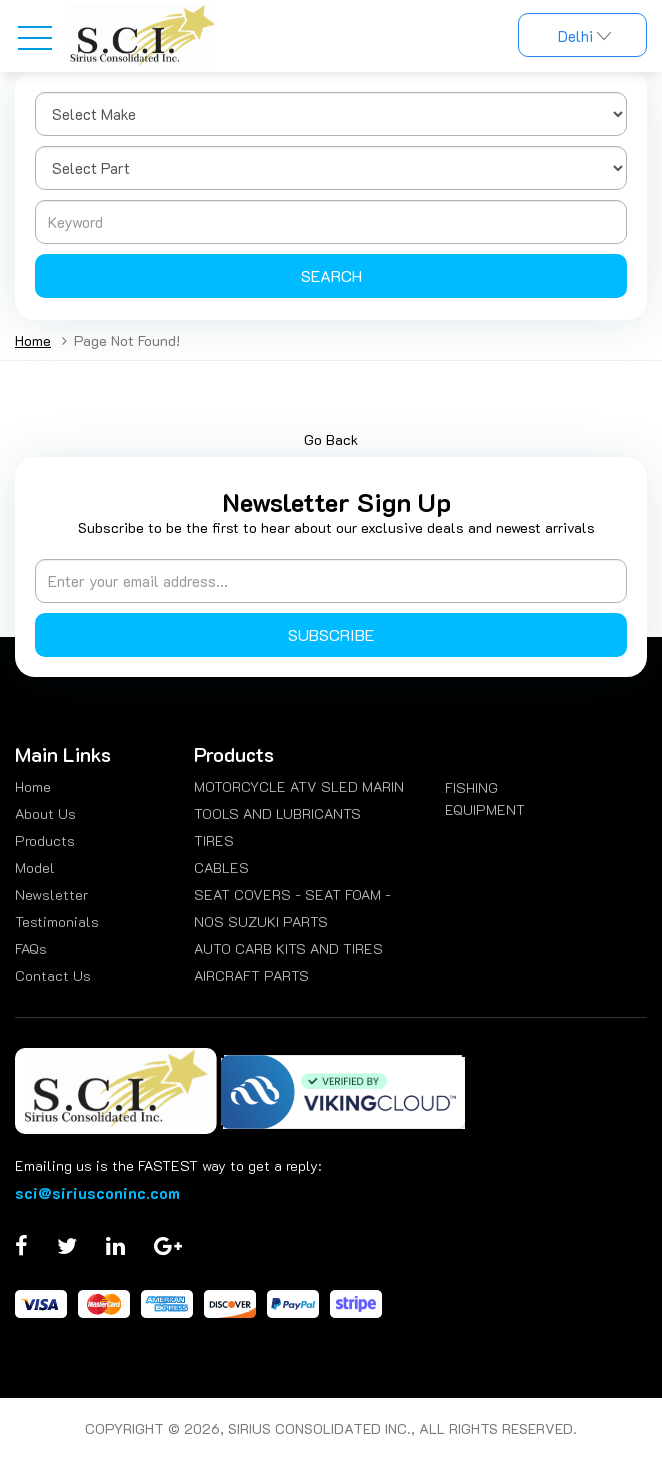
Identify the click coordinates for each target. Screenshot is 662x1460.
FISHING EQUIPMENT (485, 798)
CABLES (221, 867)
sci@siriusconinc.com (97, 1192)
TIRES (214, 840)
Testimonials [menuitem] (57, 921)
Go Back (331, 439)
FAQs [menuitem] (31, 948)
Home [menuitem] (33, 786)
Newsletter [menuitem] (51, 894)
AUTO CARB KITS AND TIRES (288, 948)
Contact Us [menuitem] (53, 975)
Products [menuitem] (45, 840)
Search (331, 275)
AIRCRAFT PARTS (251, 975)
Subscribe (331, 634)
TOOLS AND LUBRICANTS (277, 813)
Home (33, 340)
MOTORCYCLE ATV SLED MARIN (299, 786)
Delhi (582, 36)
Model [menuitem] (35, 867)
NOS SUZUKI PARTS (261, 921)
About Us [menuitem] (45, 813)
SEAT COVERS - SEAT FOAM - (292, 894)
